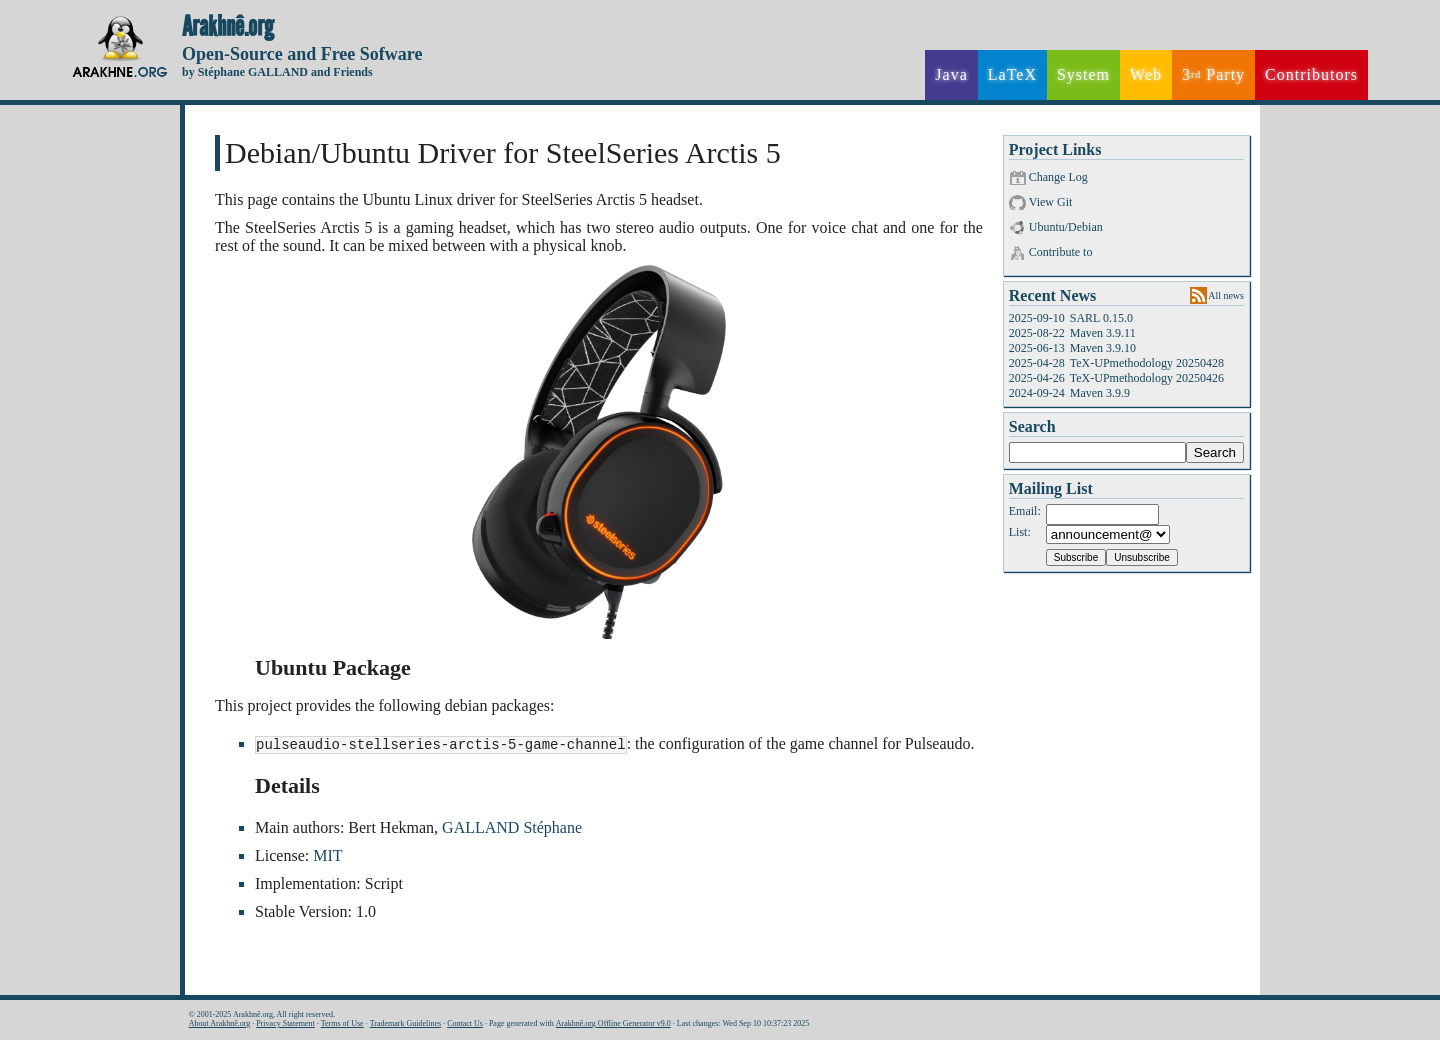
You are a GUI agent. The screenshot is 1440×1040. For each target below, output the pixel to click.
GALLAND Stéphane (512, 828)
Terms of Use (342, 1023)
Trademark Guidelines (405, 1023)
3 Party (1213, 75)
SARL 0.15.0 (1101, 318)
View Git (1051, 202)
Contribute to (1061, 252)
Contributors (1311, 74)
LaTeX (1012, 74)
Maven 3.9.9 (1100, 393)
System (1083, 74)
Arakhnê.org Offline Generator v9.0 (613, 1023)
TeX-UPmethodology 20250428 (1147, 363)
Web (1146, 74)
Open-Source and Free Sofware (302, 54)
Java (951, 74)
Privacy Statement (285, 1023)
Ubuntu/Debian (1066, 227)
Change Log (1058, 177)
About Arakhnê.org (220, 1023)
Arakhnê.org (228, 27)
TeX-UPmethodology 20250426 (1147, 378)
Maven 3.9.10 (1103, 348)
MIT (327, 856)
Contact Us (465, 1023)
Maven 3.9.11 (1103, 333)
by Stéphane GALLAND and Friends (277, 72)
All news (1226, 295)
